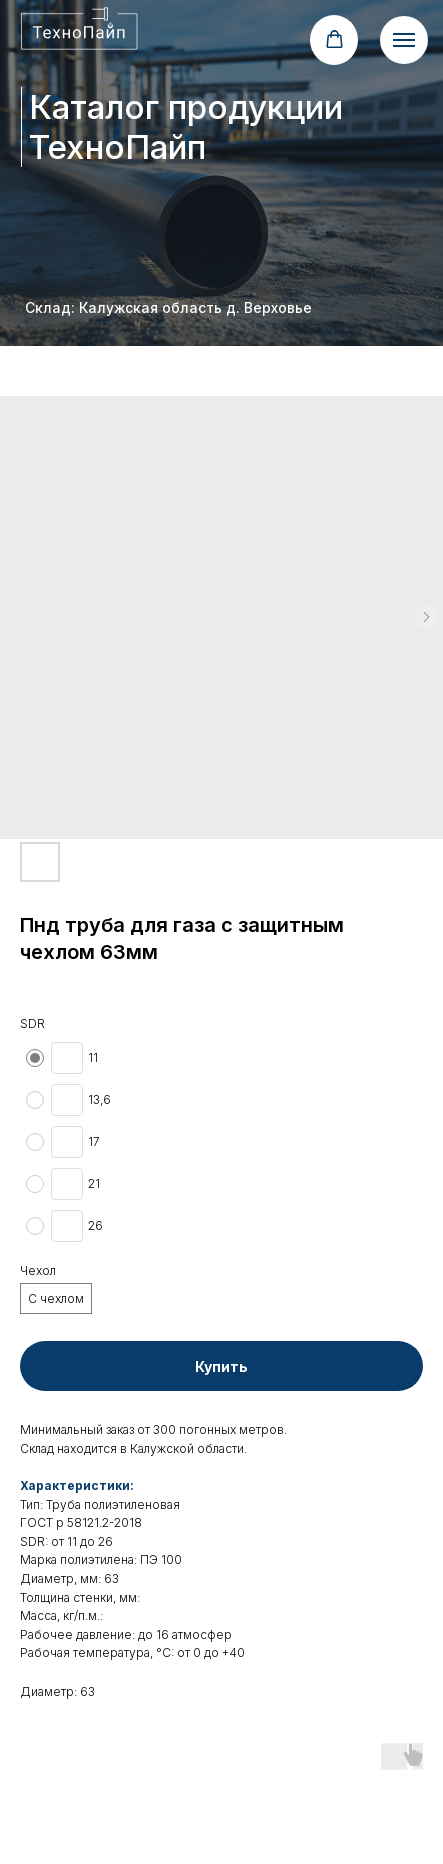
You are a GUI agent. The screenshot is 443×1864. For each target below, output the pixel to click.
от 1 (61, 1541)
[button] (334, 39)
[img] (80, 28)
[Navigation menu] (404, 40)
